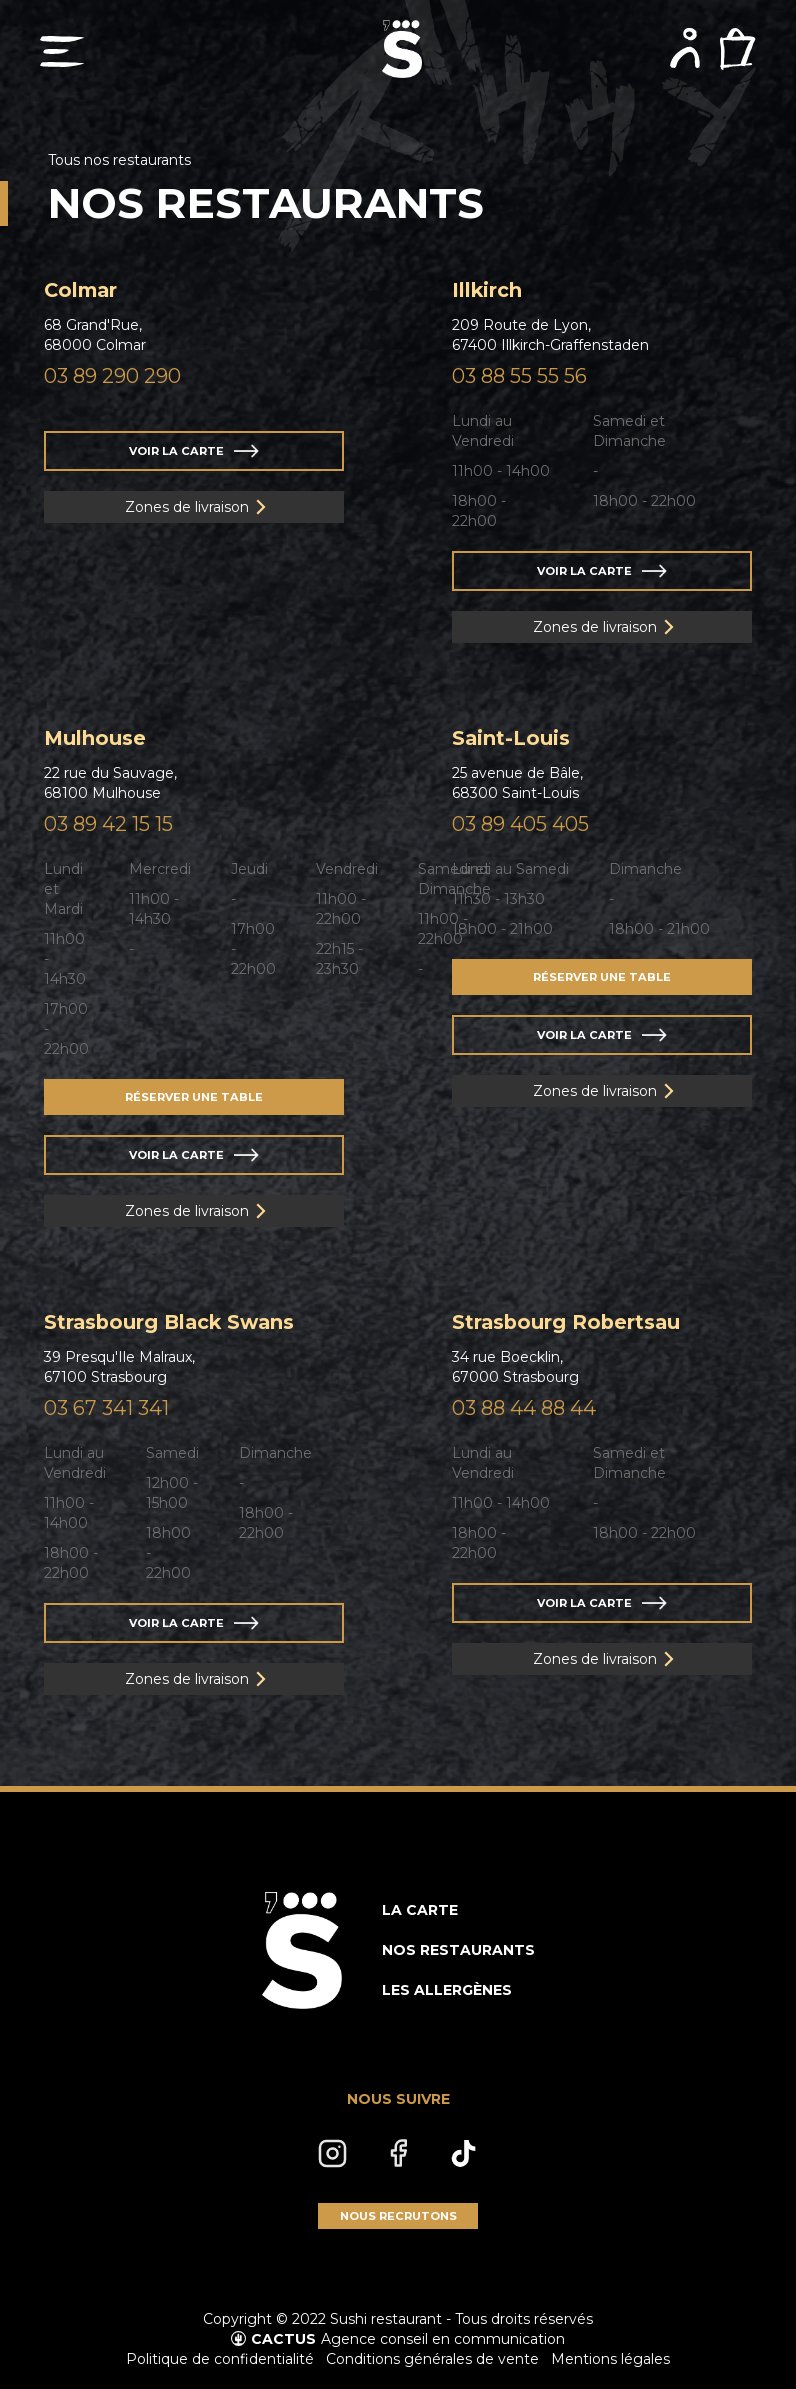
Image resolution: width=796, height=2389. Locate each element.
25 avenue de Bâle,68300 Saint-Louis (517, 783)
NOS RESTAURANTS (458, 1950)
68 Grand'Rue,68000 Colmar (95, 335)
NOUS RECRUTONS (398, 2216)
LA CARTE (420, 1910)
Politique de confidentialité (220, 2359)
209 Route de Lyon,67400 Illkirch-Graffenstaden (550, 335)
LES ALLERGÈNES (447, 1990)
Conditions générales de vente (432, 2359)
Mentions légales (610, 2359)
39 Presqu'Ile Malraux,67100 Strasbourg (119, 1367)
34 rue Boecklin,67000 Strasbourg (515, 1367)
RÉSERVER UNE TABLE (194, 1097)
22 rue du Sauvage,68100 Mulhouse (110, 783)
